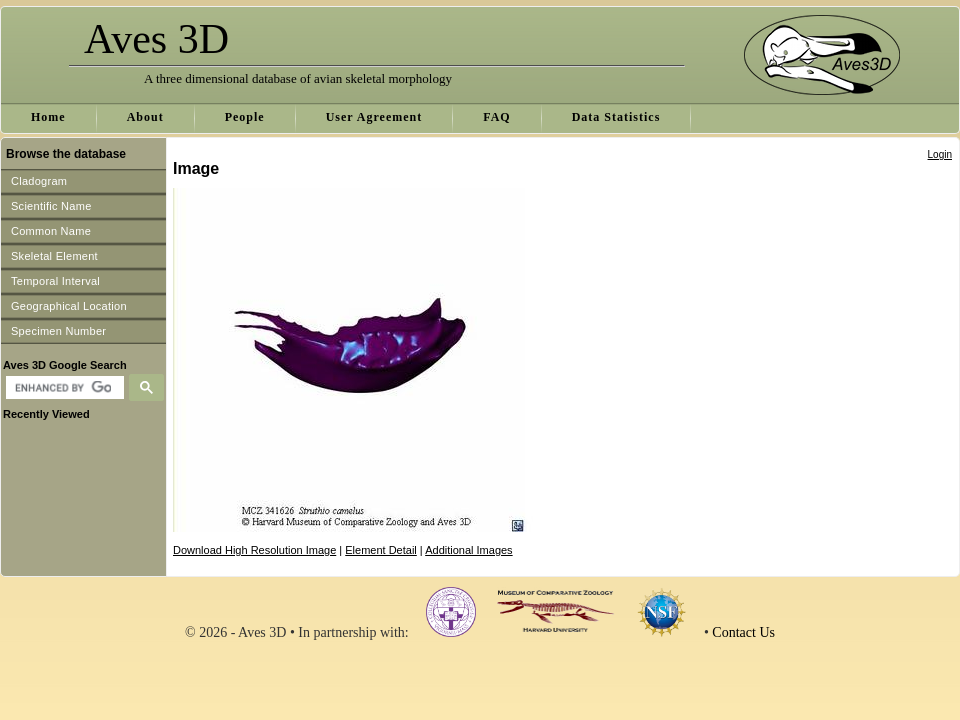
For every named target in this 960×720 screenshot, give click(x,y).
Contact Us (743, 632)
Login (940, 154)
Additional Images (468, 550)
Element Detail (381, 550)
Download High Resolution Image (254, 550)
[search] (62, 388)
